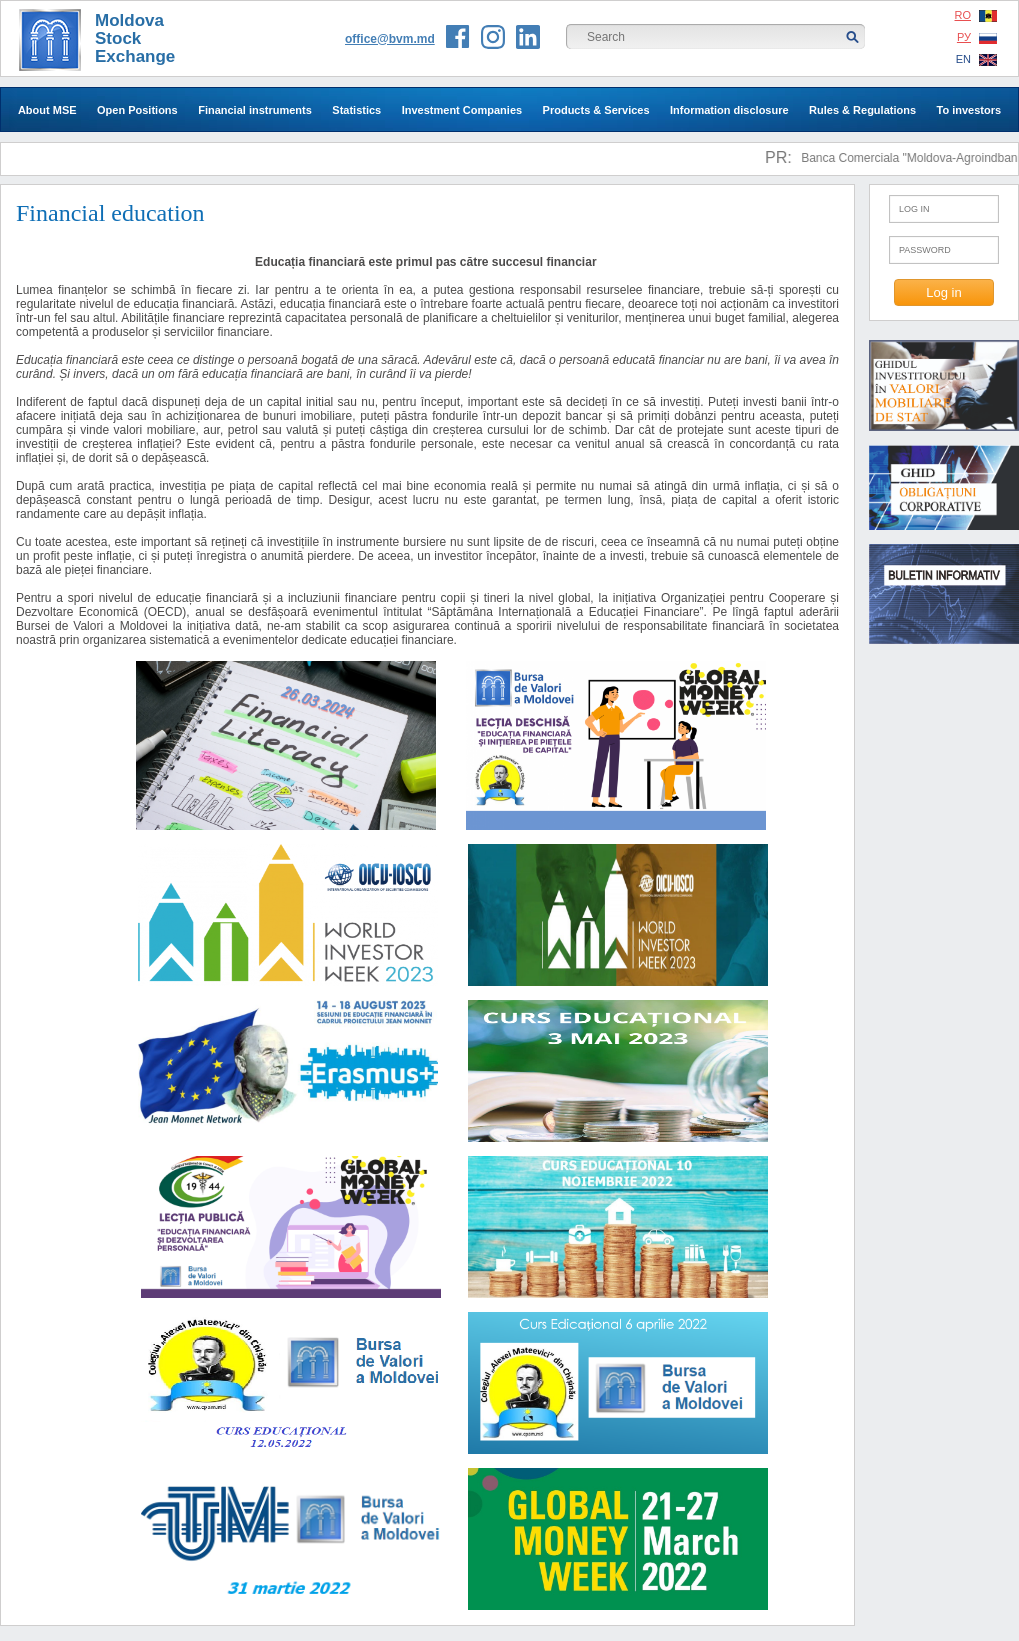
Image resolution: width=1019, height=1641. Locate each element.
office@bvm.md (390, 39)
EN (976, 59)
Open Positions (137, 110)
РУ (977, 37)
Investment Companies (462, 110)
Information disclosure (729, 110)
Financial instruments (255, 110)
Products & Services (596, 110)
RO (976, 15)
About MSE (47, 110)
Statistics (356, 110)
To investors (968, 110)
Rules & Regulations (862, 110)
